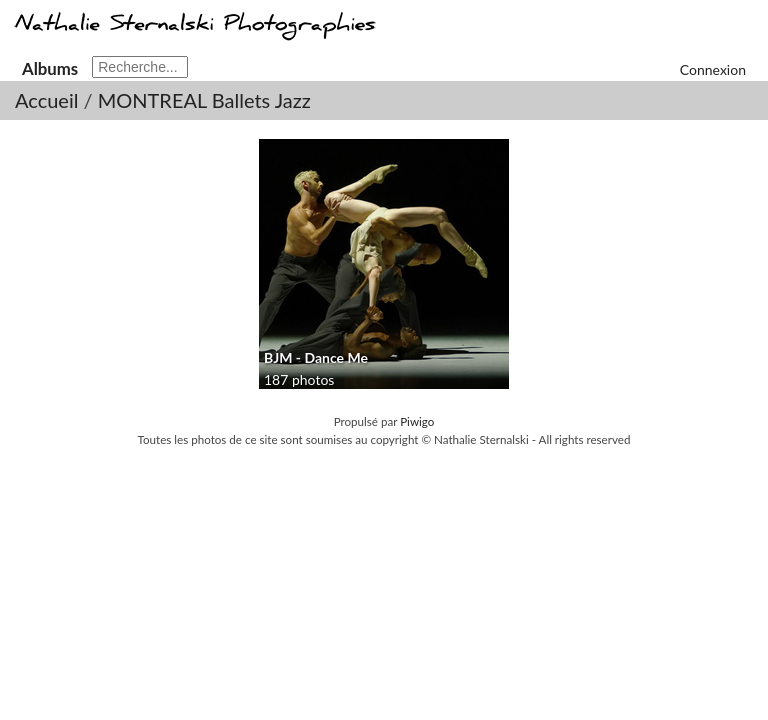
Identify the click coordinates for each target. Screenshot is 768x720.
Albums (50, 68)
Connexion (713, 69)
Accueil (46, 100)
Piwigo (417, 421)
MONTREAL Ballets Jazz (204, 100)
